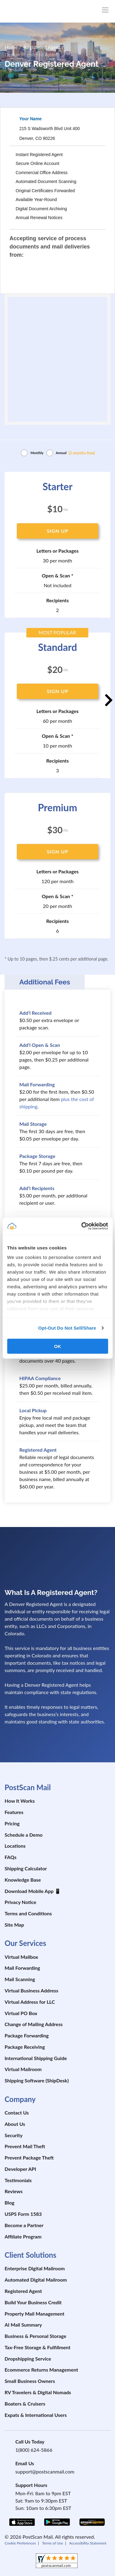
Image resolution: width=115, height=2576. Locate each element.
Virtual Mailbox (21, 1957)
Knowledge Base (23, 1880)
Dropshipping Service (28, 2358)
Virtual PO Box (21, 2013)
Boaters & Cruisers (25, 2403)
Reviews (14, 2191)
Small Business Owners (30, 2381)
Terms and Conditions (28, 1913)
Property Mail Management (34, 2314)
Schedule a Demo (24, 1835)
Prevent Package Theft (29, 2157)
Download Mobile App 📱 (33, 1891)
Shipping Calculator (26, 1868)
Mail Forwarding (22, 1968)
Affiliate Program (23, 2236)
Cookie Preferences (20, 2543)
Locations (15, 1846)
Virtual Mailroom (23, 2069)
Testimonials (18, 2180)
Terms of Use (52, 2543)
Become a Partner (24, 2225)
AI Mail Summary (23, 2325)
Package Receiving (25, 2047)
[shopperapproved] (57, 2561)
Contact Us (17, 2112)
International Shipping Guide (36, 2058)
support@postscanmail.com (44, 2471)
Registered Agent (23, 2291)
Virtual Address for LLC (30, 2002)
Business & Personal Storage (35, 2336)
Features (14, 1812)
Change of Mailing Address (34, 2024)
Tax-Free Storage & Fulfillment (38, 2347)
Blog (9, 2202)
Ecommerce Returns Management (41, 2370)
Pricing (12, 1823)
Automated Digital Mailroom (36, 2280)
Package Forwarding (27, 2035)
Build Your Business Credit (33, 2302)
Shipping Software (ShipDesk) (37, 2080)
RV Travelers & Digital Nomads (38, 2392)
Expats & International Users (36, 2415)
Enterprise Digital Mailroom (35, 2268)
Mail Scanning (20, 1979)
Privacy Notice (20, 1902)
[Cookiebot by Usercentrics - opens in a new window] (82, 1226)
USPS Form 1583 (23, 2214)
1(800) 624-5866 (33, 2450)
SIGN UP (57, 531)
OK (57, 1346)
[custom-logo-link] (41, 10)
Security (13, 2135)
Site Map (14, 1925)
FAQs (11, 1857)
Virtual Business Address (31, 1990)
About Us (15, 2124)
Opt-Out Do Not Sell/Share (67, 1328)
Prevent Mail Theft (25, 2146)
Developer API (20, 2169)
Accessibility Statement (87, 2543)
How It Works (20, 1801)
